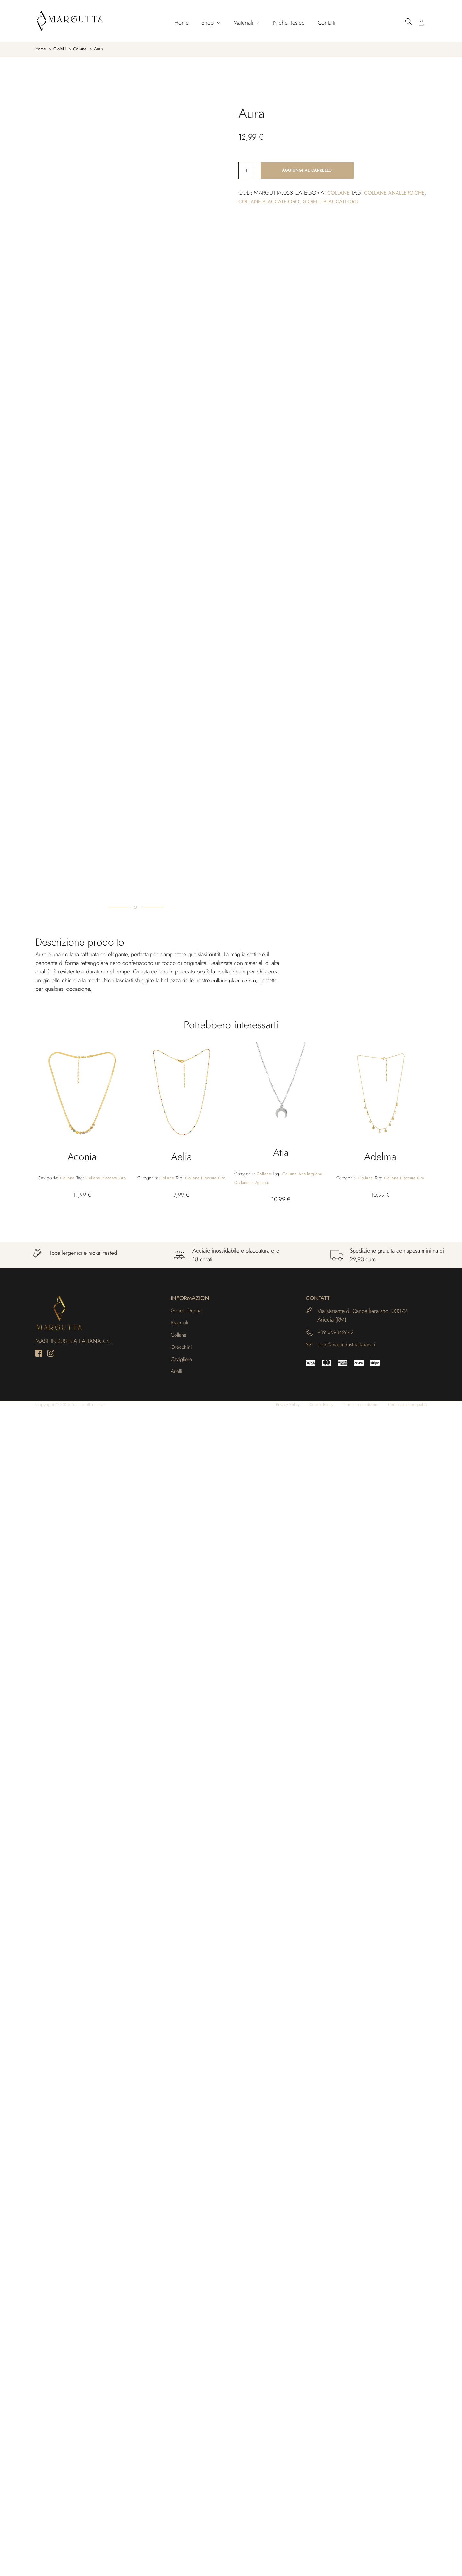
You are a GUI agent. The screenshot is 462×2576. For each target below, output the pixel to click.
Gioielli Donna (188, 2474)
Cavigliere (182, 2526)
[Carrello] (421, 22)
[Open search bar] (408, 21)
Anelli (177, 2539)
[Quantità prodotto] (247, 171)
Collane (340, 194)
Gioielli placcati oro (383, 202)
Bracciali (181, 2487)
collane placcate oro (236, 2143)
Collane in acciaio (253, 2345)
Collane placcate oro (316, 202)
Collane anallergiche (304, 2337)
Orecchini (182, 2513)
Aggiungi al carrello (307, 171)
